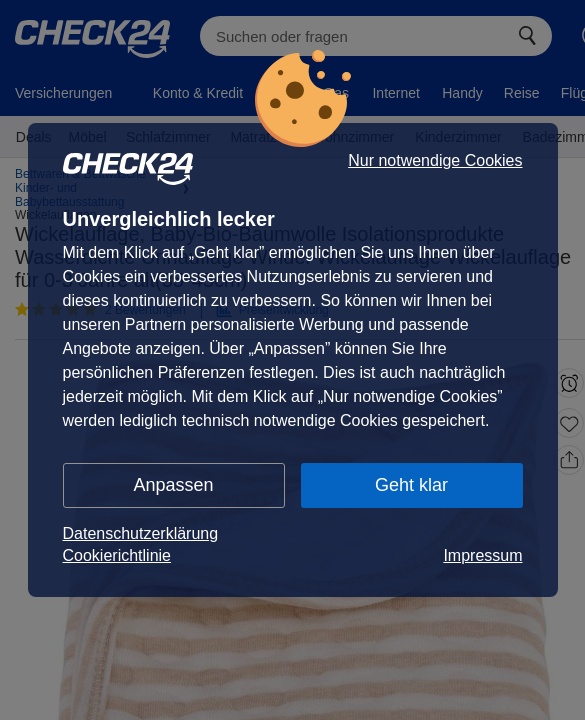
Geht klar (411, 485)
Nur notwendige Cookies (435, 161)
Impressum (482, 555)
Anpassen (173, 485)
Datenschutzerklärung (141, 533)
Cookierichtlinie (117, 555)
